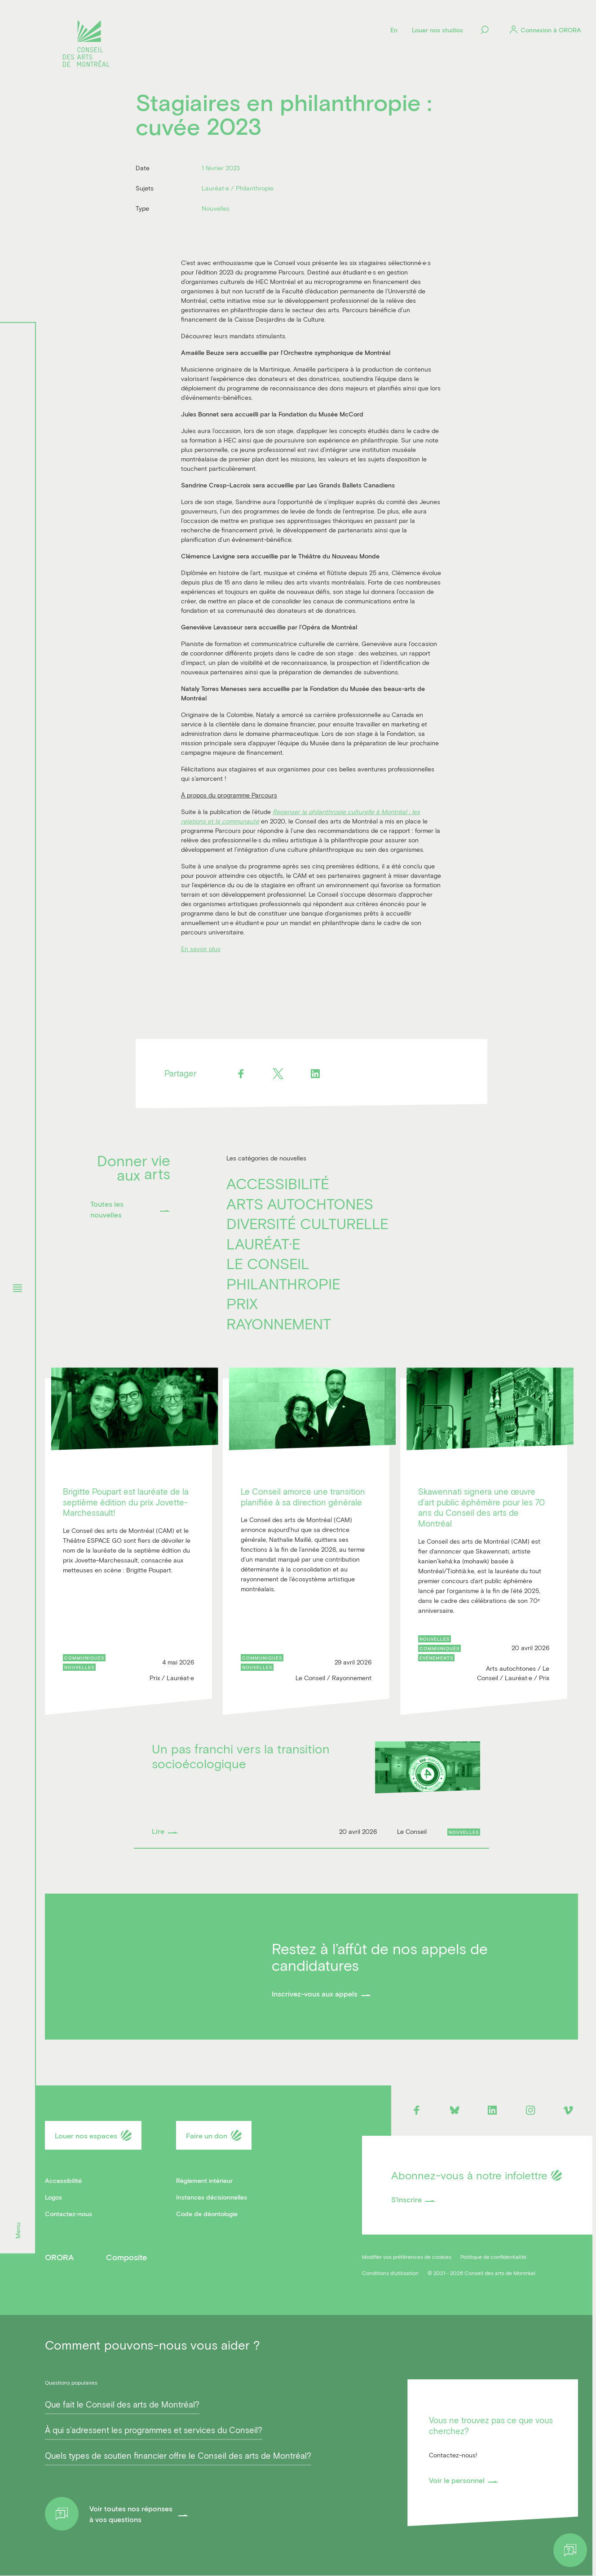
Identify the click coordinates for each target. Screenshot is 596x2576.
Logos (53, 2197)
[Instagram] (530, 2110)
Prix (242, 1303)
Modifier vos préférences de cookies (406, 2256)
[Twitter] (278, 1073)
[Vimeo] (568, 2110)
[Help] (570, 2550)
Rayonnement (278, 1323)
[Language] (394, 29)
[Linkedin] (315, 1073)
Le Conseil (267, 1263)
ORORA (59, 2257)
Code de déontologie (207, 2213)
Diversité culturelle (307, 1223)
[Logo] (86, 44)
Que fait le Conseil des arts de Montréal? (122, 2404)
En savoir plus (201, 948)
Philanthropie (283, 1283)
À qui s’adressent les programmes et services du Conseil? (153, 2430)
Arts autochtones (299, 1204)
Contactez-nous (68, 2213)
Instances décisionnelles (211, 2197)
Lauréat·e (263, 1244)
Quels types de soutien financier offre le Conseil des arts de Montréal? (178, 2456)
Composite (126, 2257)
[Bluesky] (454, 2110)
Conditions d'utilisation (390, 2273)
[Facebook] (241, 1073)
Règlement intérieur (204, 2180)
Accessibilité (277, 1183)
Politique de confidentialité (493, 2256)
